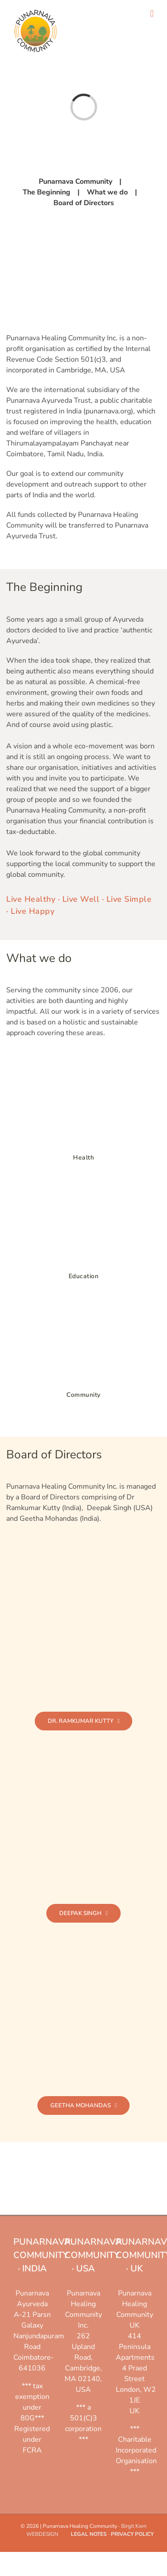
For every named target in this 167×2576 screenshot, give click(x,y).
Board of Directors (83, 203)
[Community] (83, 1302)
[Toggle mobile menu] (152, 13)
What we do (107, 192)
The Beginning (46, 192)
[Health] (83, 1065)
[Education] (83, 1184)
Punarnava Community (75, 181)
